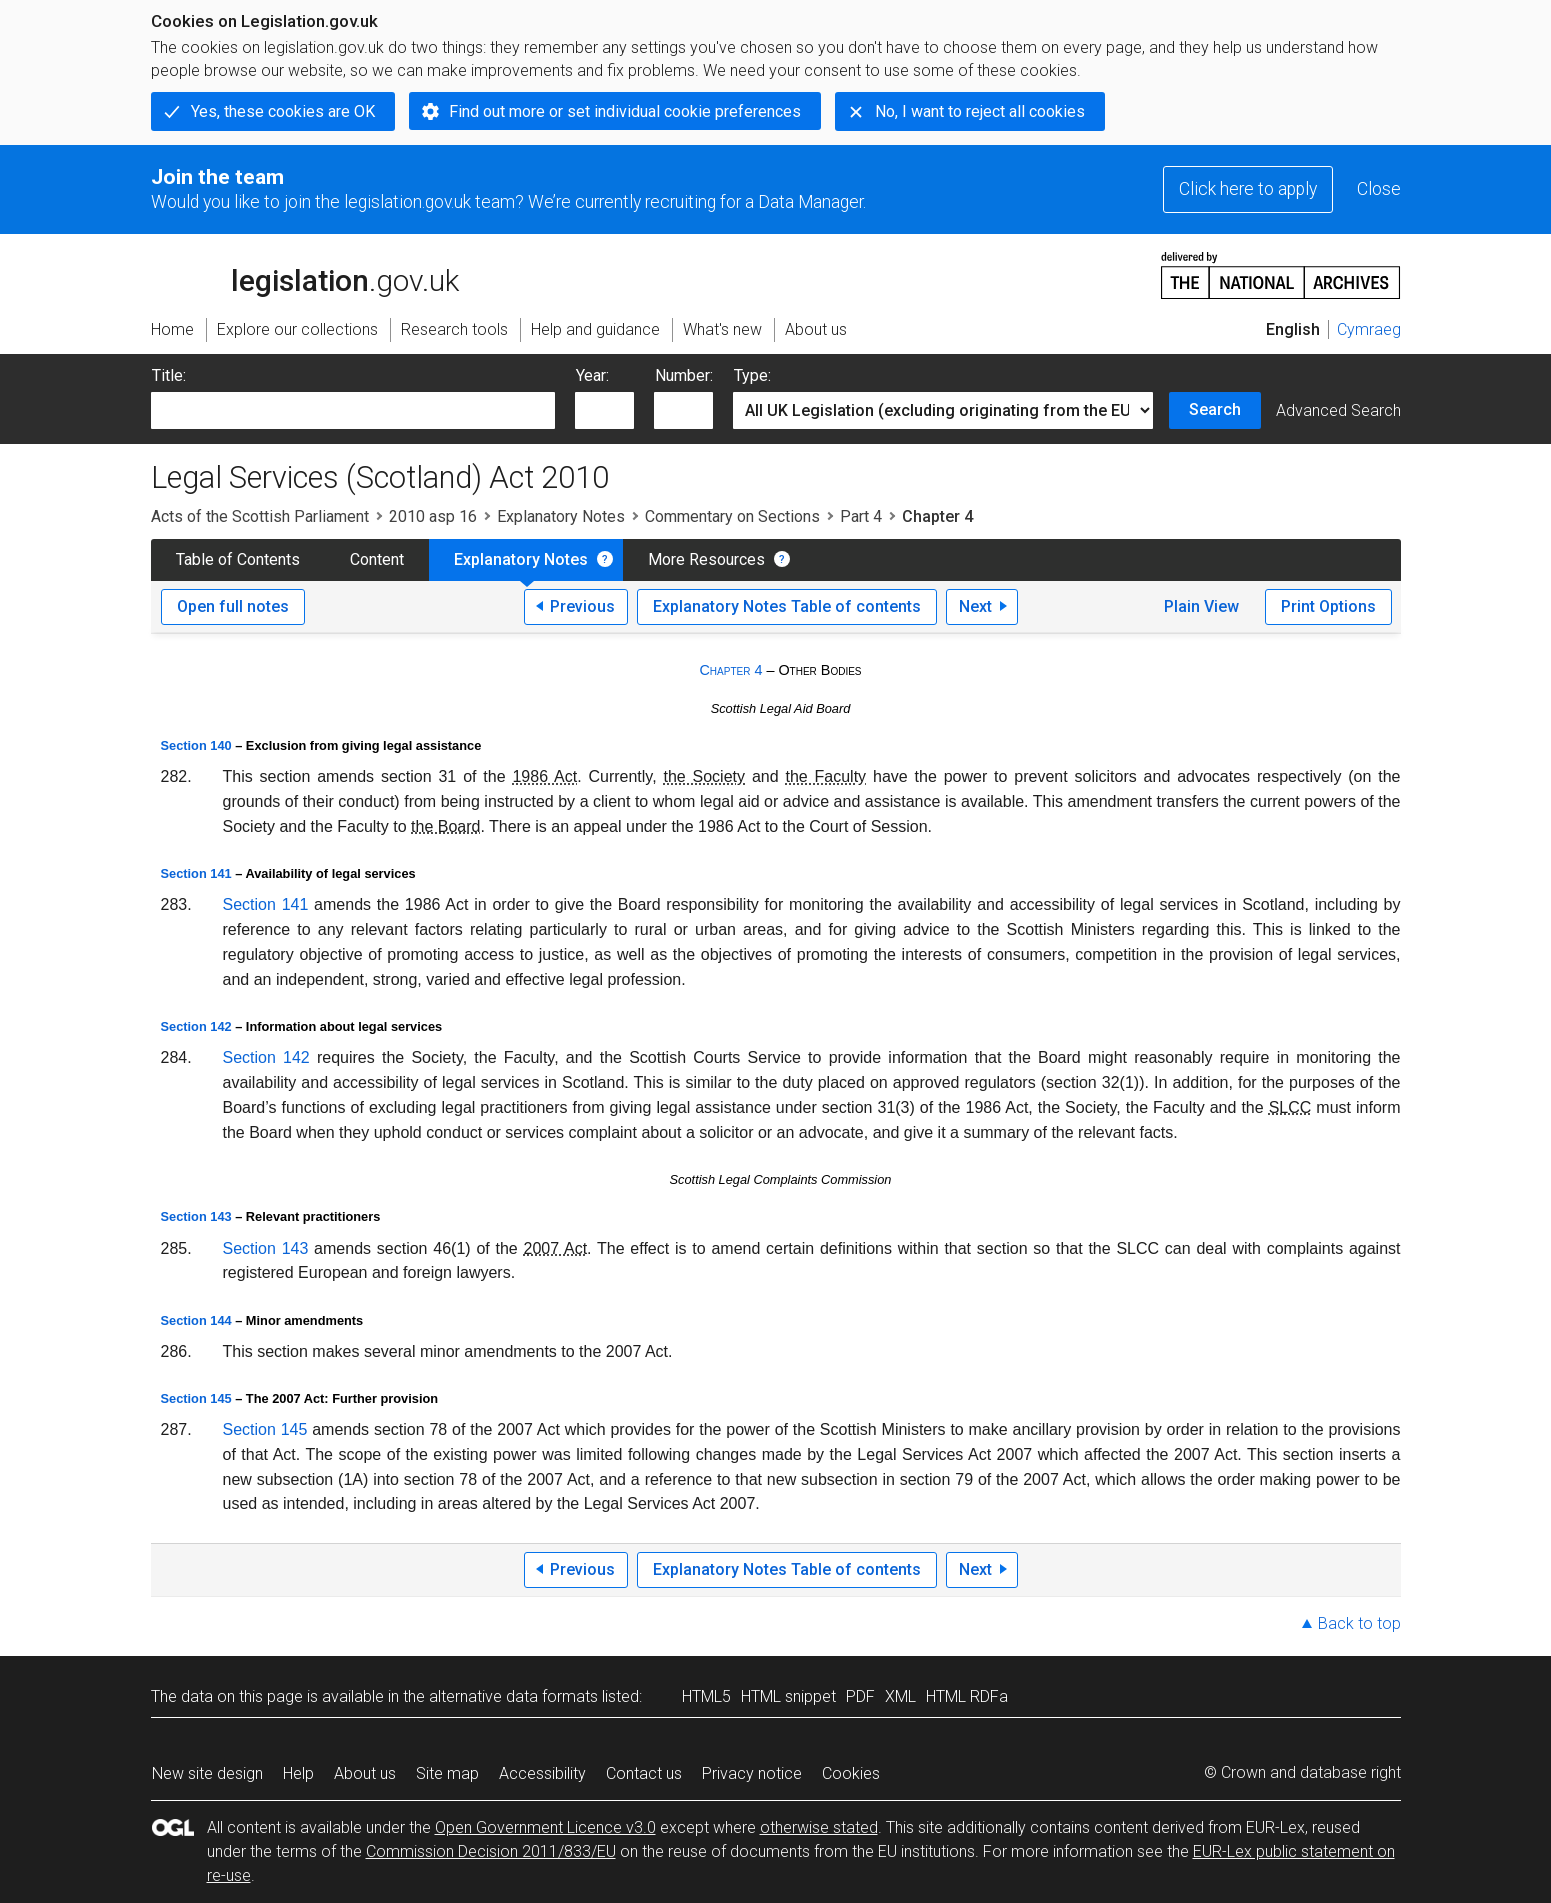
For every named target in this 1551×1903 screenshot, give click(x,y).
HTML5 (706, 1696)
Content (377, 559)
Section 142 (196, 1026)
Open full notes (233, 606)
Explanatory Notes (561, 516)
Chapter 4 (730, 670)
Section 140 (196, 745)
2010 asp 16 (433, 516)
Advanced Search (1338, 410)
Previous (582, 606)
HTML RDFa (967, 1696)
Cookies (851, 1773)
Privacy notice (752, 1773)
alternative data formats (513, 1696)
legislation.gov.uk (305, 274)
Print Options (1328, 606)
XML (900, 1696)
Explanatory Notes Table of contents (787, 606)
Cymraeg (1369, 329)
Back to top (1359, 1623)
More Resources (706, 559)
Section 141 (196, 873)
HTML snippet (788, 1696)
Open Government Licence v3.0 (545, 1827)
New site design (207, 1773)
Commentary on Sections (732, 516)
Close (1379, 189)
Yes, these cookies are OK (283, 111)
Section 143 (196, 1216)
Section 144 (196, 1320)
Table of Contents (238, 559)
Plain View (1201, 606)
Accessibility (542, 1773)
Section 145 (196, 1398)
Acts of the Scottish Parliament (260, 516)
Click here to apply (1248, 189)
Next (975, 606)
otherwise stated (819, 1827)
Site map (447, 1773)
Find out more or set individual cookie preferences (625, 111)
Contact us (644, 1773)
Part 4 (861, 516)
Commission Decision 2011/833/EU (491, 1851)
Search (1215, 409)
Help (298, 1773)
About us (365, 1773)
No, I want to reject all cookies (980, 111)
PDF (860, 1696)
